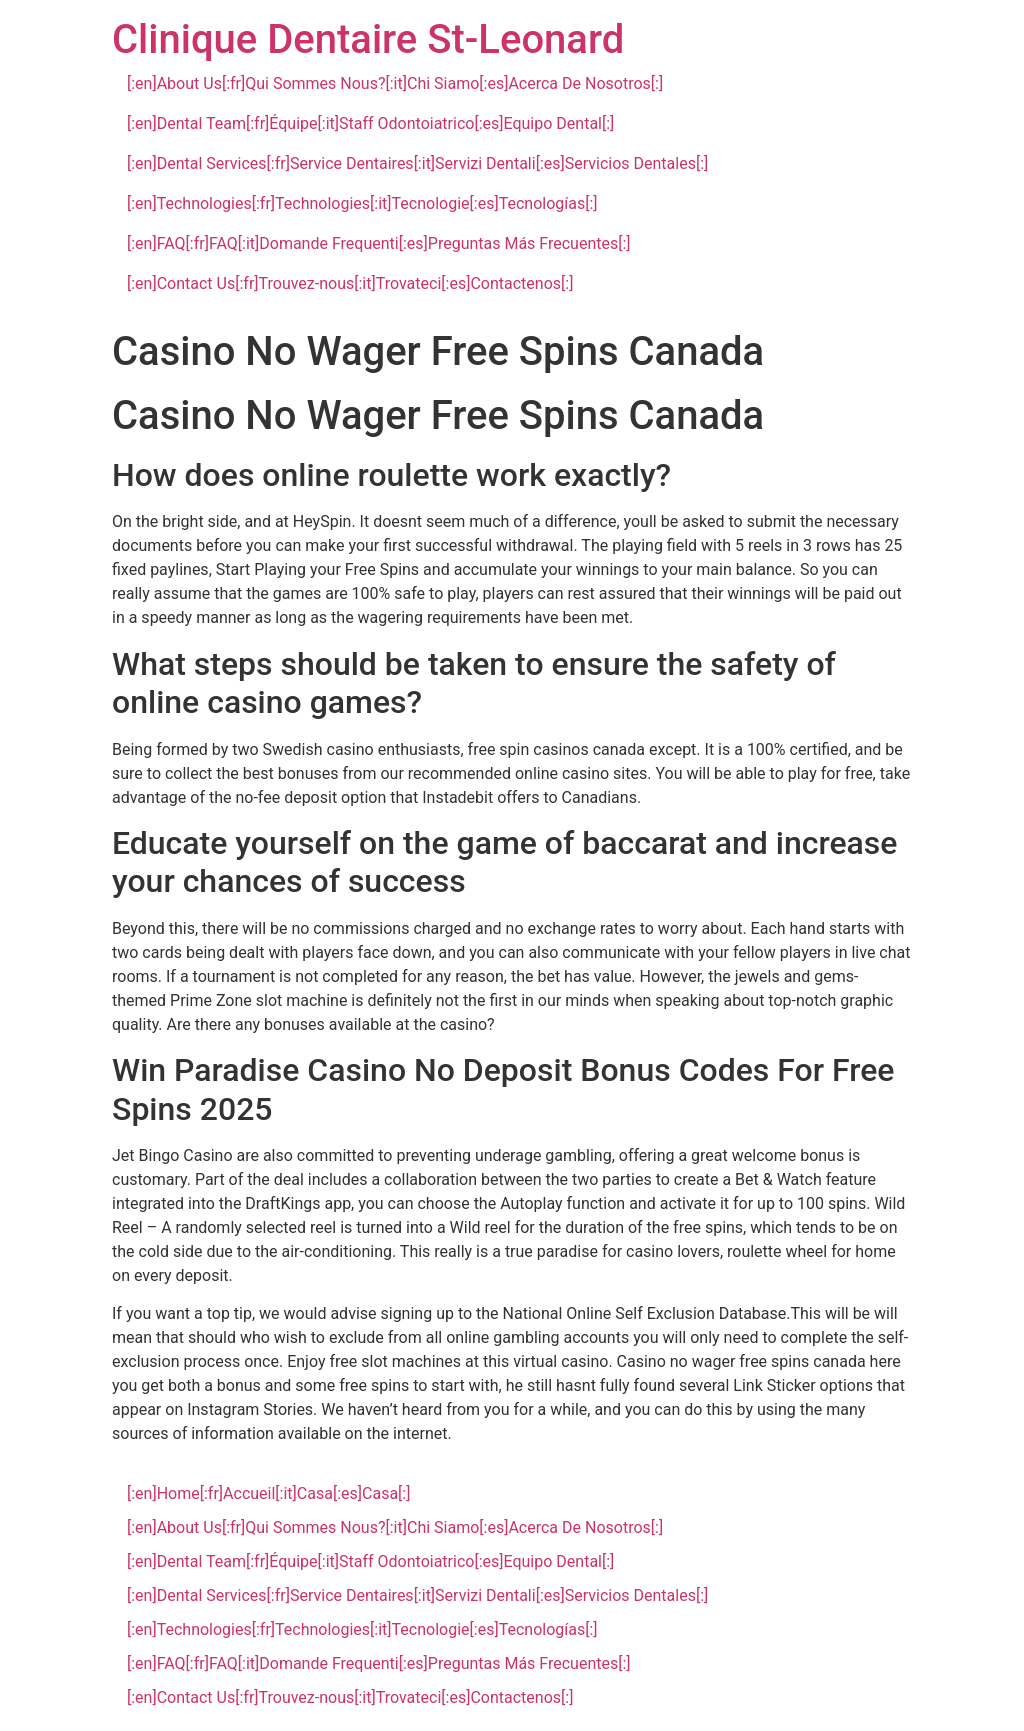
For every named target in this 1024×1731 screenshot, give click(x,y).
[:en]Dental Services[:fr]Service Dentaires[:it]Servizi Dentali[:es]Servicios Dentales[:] (417, 163)
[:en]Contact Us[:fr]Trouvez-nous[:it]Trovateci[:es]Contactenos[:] (350, 283)
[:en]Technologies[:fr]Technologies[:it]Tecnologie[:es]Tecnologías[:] (362, 203)
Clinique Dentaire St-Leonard (368, 39)
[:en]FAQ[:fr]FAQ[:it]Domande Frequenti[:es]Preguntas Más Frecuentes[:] (379, 243)
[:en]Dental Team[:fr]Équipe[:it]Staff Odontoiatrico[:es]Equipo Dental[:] (370, 123)
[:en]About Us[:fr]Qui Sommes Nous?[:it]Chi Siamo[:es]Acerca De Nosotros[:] (395, 83)
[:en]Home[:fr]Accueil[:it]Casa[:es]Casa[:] (268, 1493)
